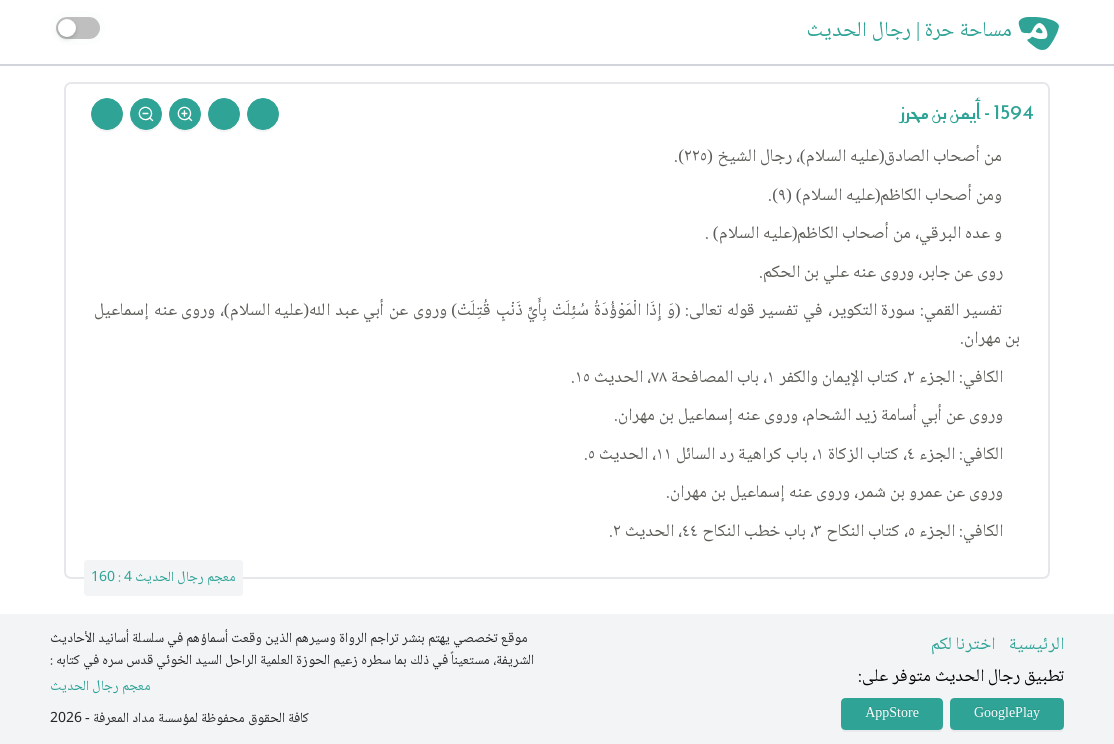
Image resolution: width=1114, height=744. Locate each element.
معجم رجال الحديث (100, 687)
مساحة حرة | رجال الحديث (909, 32)
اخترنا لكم (963, 645)
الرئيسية (1036, 645)
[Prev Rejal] (263, 114)
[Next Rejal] (224, 114)
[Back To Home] (107, 114)
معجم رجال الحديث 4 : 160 (163, 578)
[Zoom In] (185, 114)
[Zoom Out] (146, 114)
